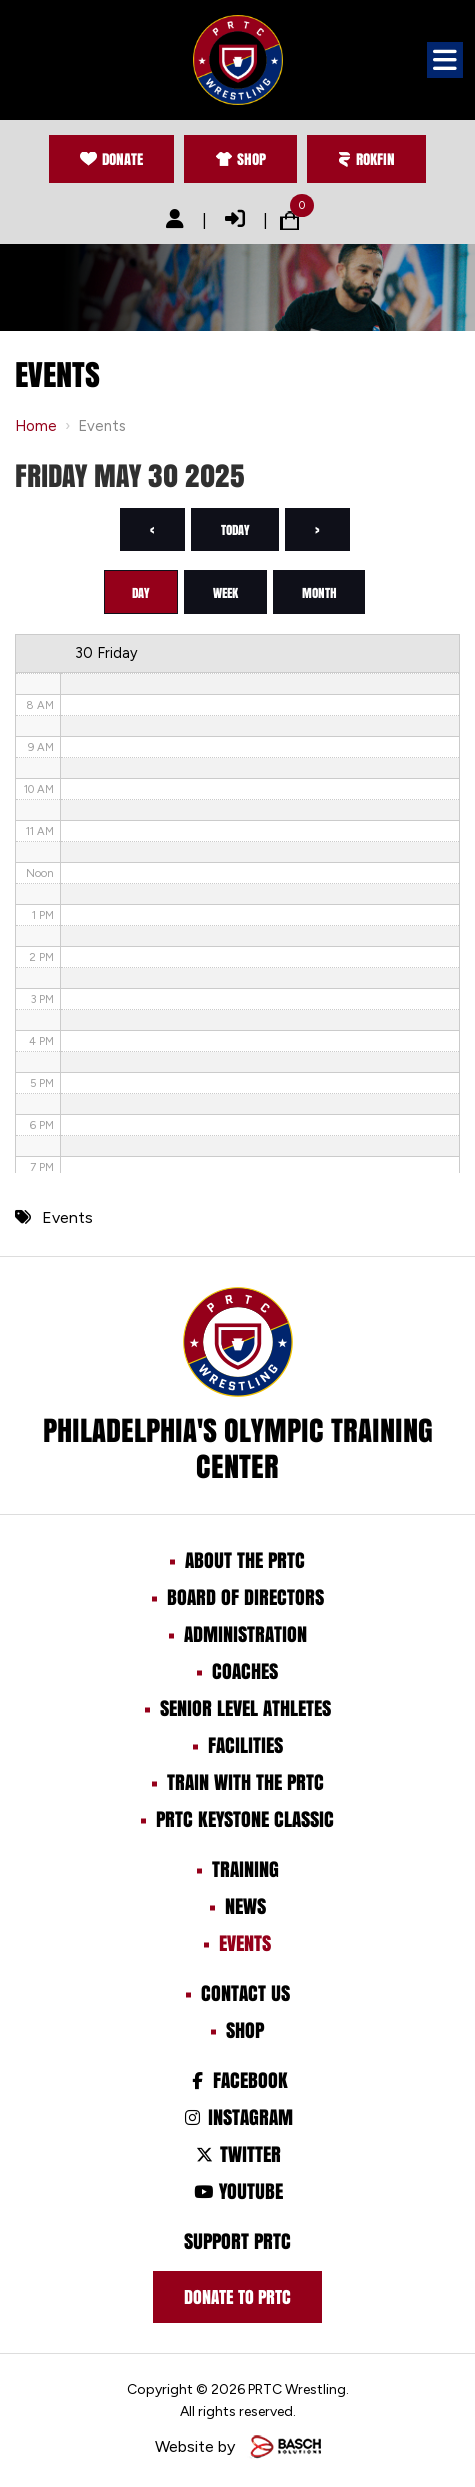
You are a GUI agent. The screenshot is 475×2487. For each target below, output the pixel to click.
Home (36, 427)
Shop (240, 159)
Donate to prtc (237, 2299)
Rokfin (369, 159)
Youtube (237, 2193)
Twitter (237, 2156)
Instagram (237, 2119)
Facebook (237, 2082)
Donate (109, 159)
